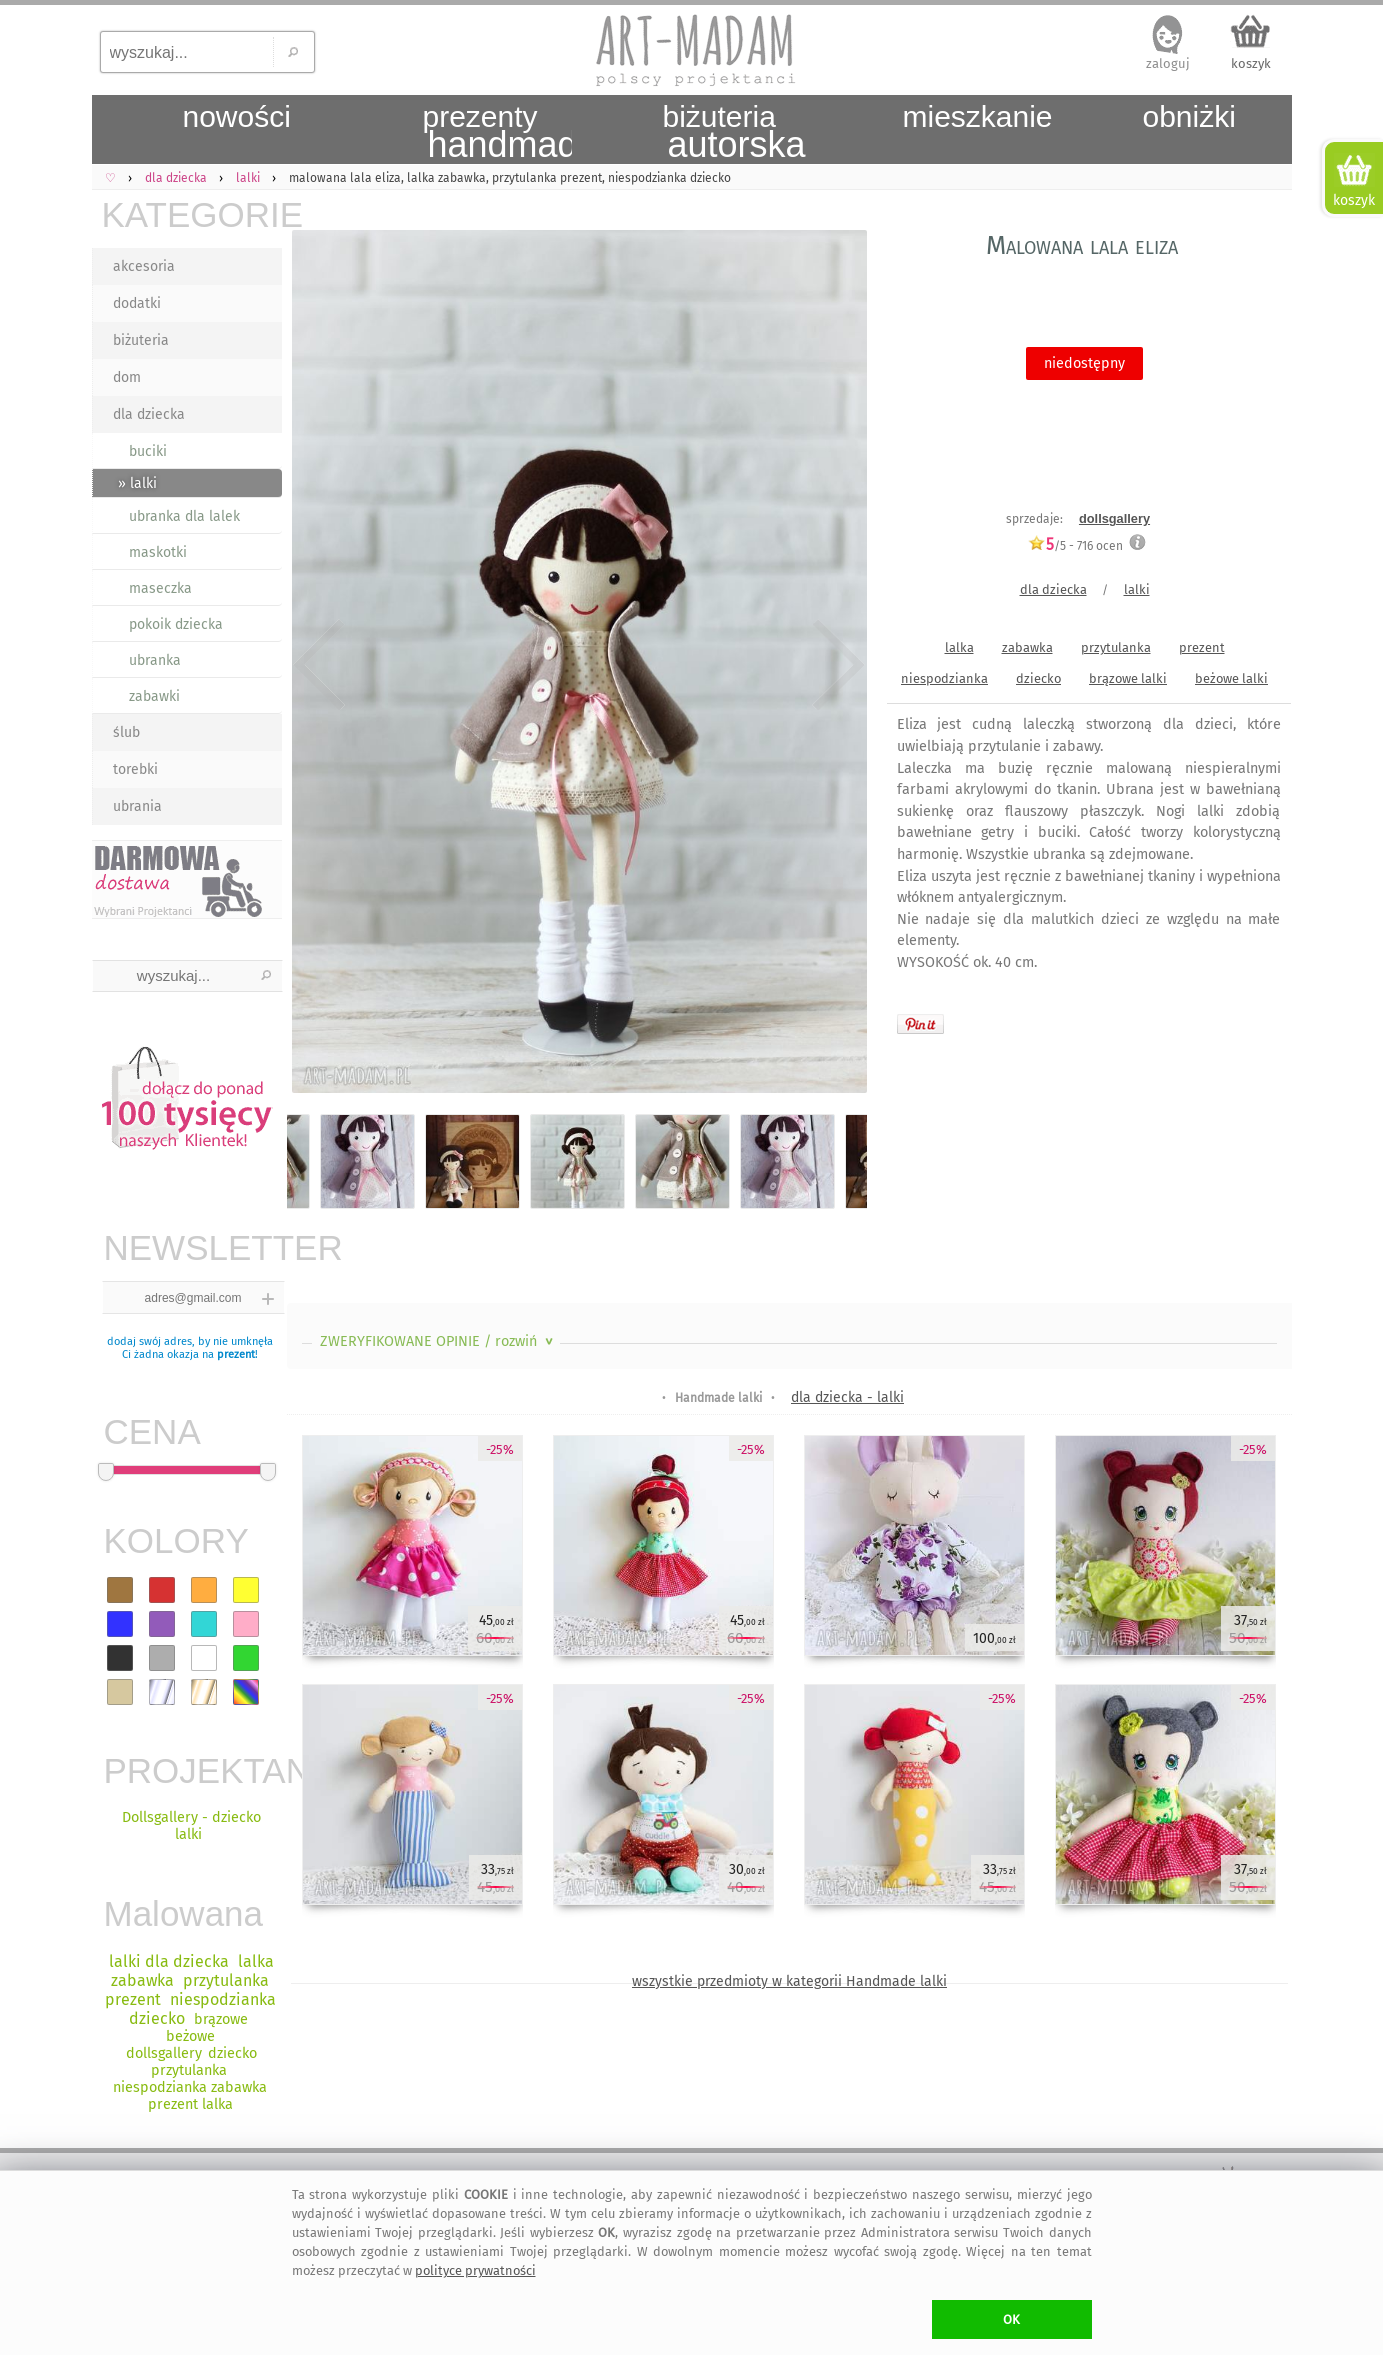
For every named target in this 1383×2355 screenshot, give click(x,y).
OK (1011, 2319)
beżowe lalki (1231, 678)
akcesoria (144, 266)
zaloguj (1168, 63)
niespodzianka (944, 678)
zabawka (1027, 647)
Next (834, 665)
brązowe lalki (1128, 678)
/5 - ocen (1075, 545)
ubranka (155, 660)
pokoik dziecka (176, 624)
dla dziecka (149, 414)
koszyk (1251, 63)
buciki (148, 451)
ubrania (137, 806)
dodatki (137, 303)
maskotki (158, 552)
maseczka (160, 588)
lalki (1137, 589)
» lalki (137, 483)
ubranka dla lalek (184, 516)
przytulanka (1116, 647)
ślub (126, 732)
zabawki (154, 696)
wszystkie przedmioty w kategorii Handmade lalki (789, 1981)
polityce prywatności (475, 2270)
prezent (236, 1354)
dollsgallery (1114, 518)
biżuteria (141, 340)
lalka (959, 647)
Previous (319, 665)
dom (127, 377)
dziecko (1038, 678)
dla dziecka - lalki (847, 1397)
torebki (135, 769)
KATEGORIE (192, 214)
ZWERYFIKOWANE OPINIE (438, 1341)
